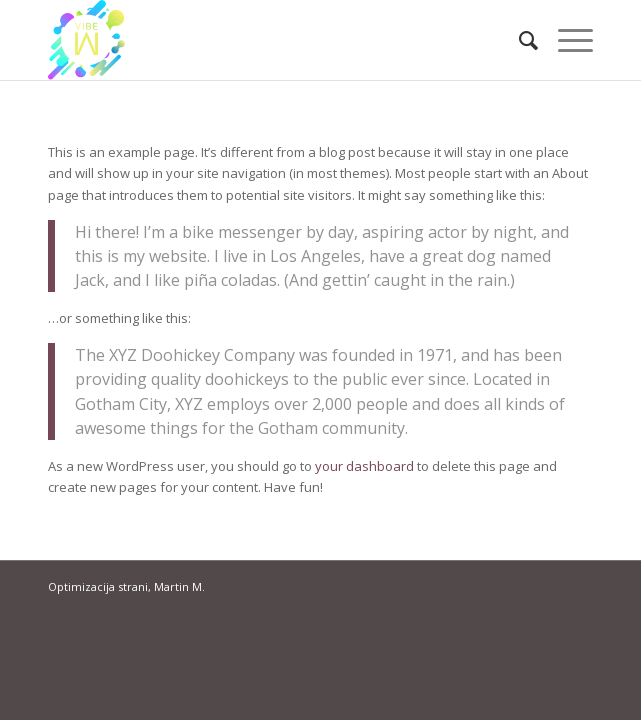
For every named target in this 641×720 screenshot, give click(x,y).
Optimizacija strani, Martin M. (126, 586)
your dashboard (364, 466)
